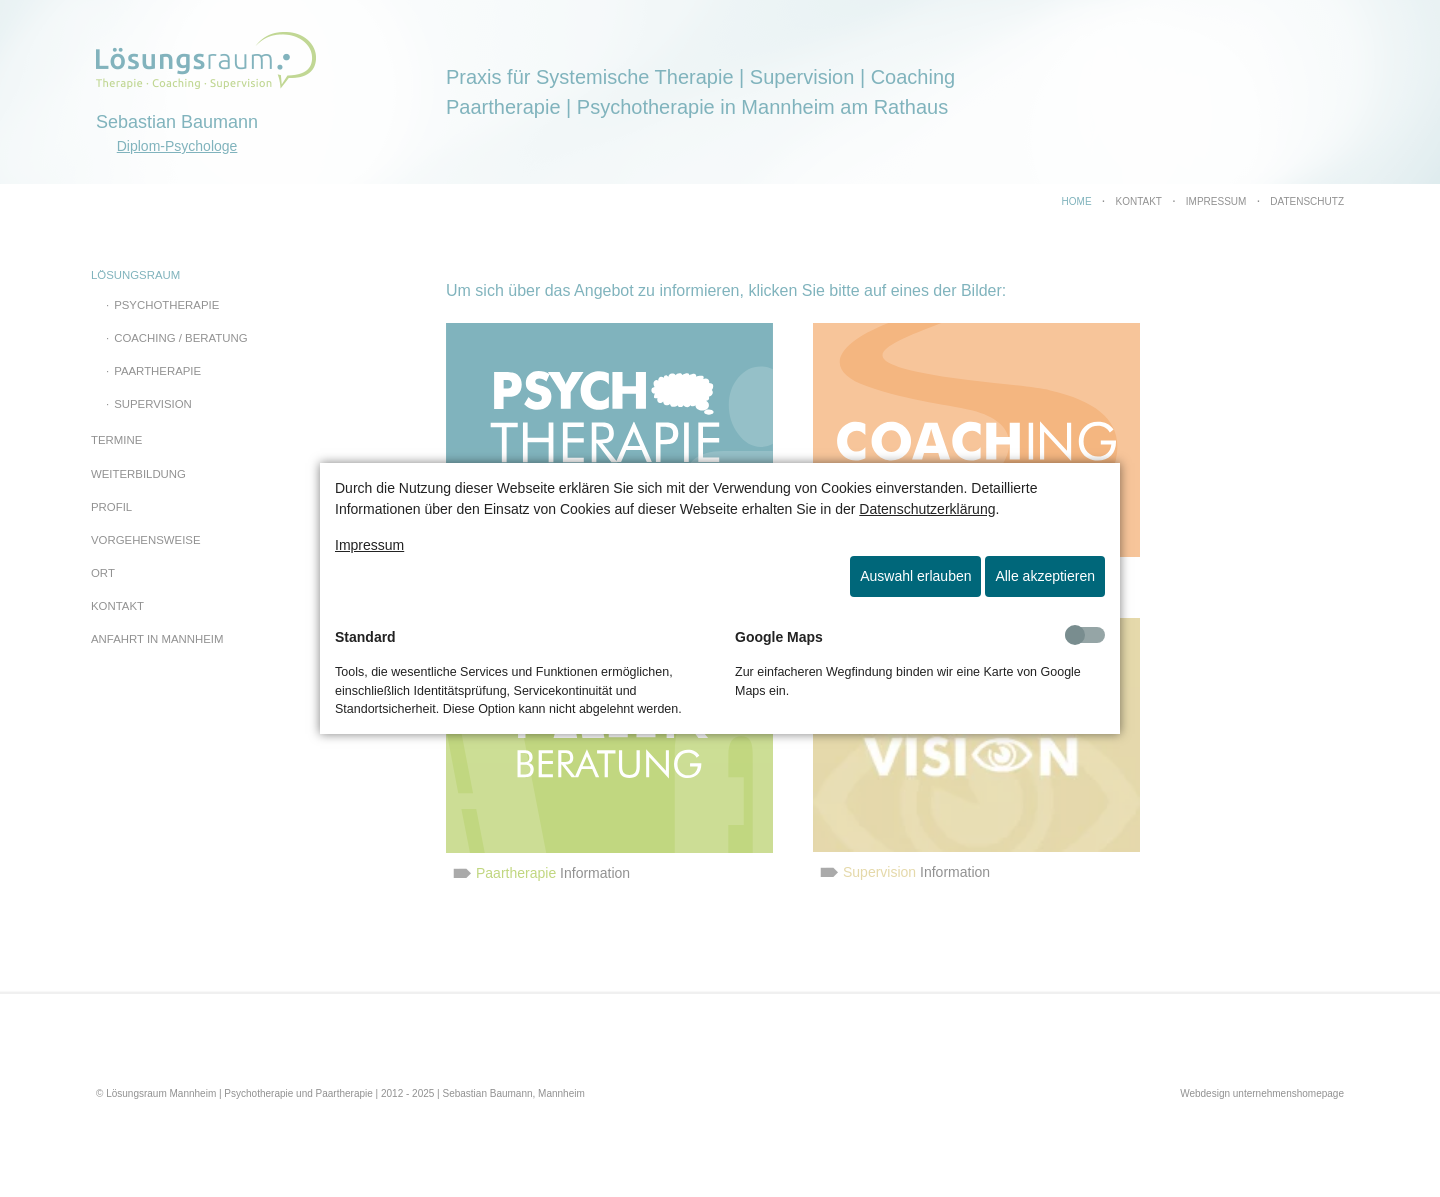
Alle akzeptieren (1045, 576)
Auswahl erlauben (915, 576)
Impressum (369, 545)
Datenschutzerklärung (927, 509)
